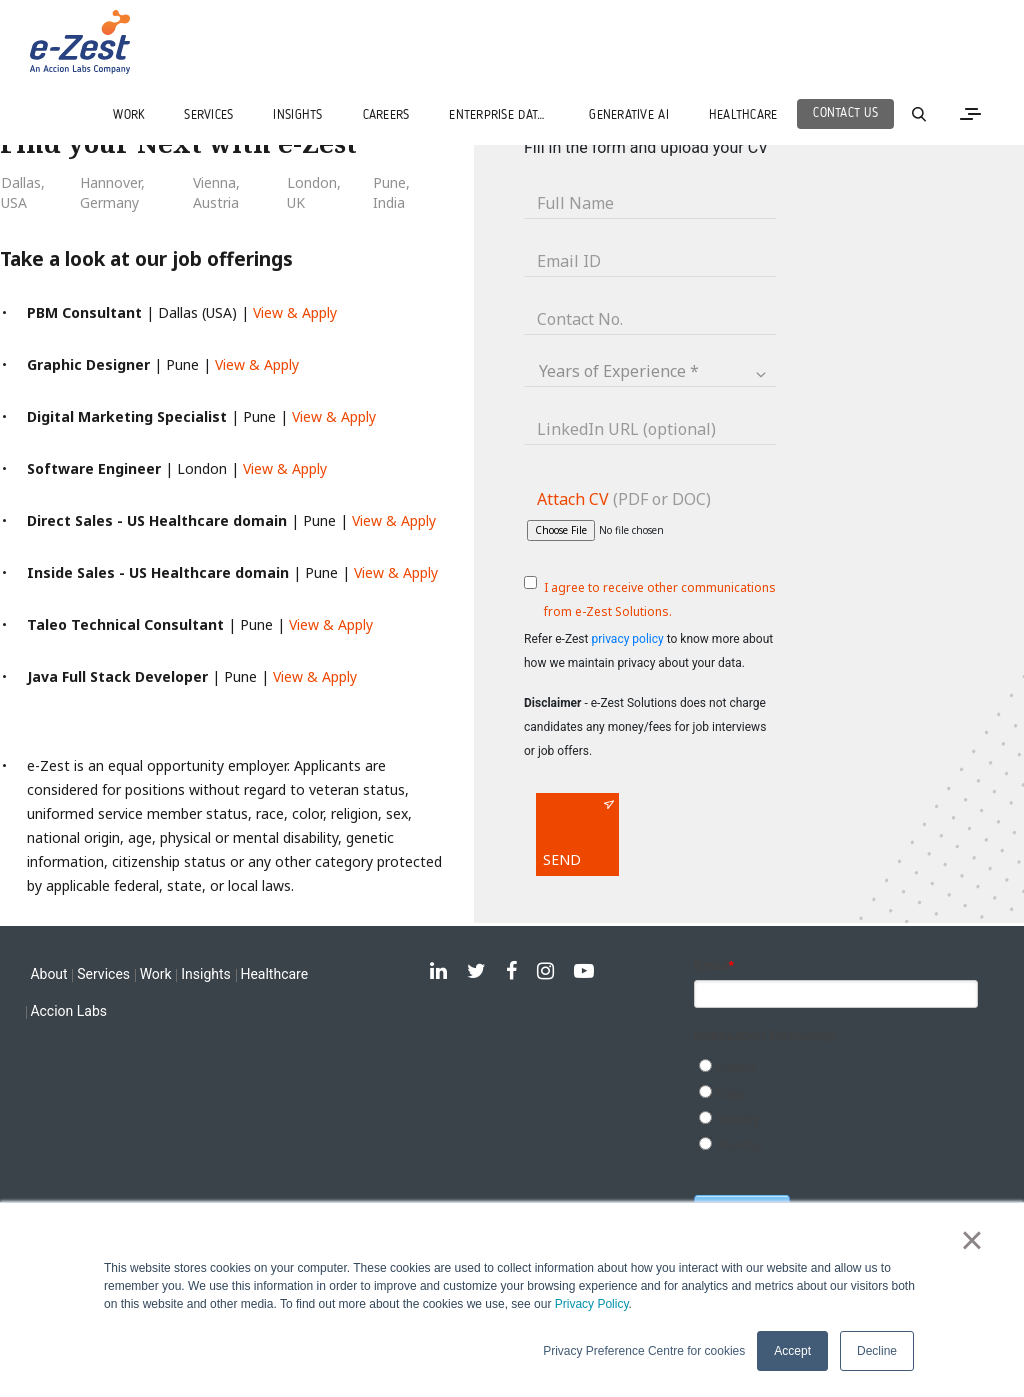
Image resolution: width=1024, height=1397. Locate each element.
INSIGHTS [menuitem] (297, 115)
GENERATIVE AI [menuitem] (628, 115)
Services (103, 974)
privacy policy (627, 639)
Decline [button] (877, 1351)
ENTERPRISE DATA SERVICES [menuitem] (509, 115)
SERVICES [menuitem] (208, 115)
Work (156, 974)
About (48, 974)
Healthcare (274, 974)
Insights (206, 974)
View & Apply (295, 312)
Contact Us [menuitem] (845, 113)
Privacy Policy (592, 1304)
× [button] (971, 1240)
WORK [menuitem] (128, 115)
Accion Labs (68, 1011)
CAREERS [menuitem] (386, 115)
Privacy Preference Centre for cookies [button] (644, 1351)
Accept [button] (792, 1351)
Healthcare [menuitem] (743, 115)
